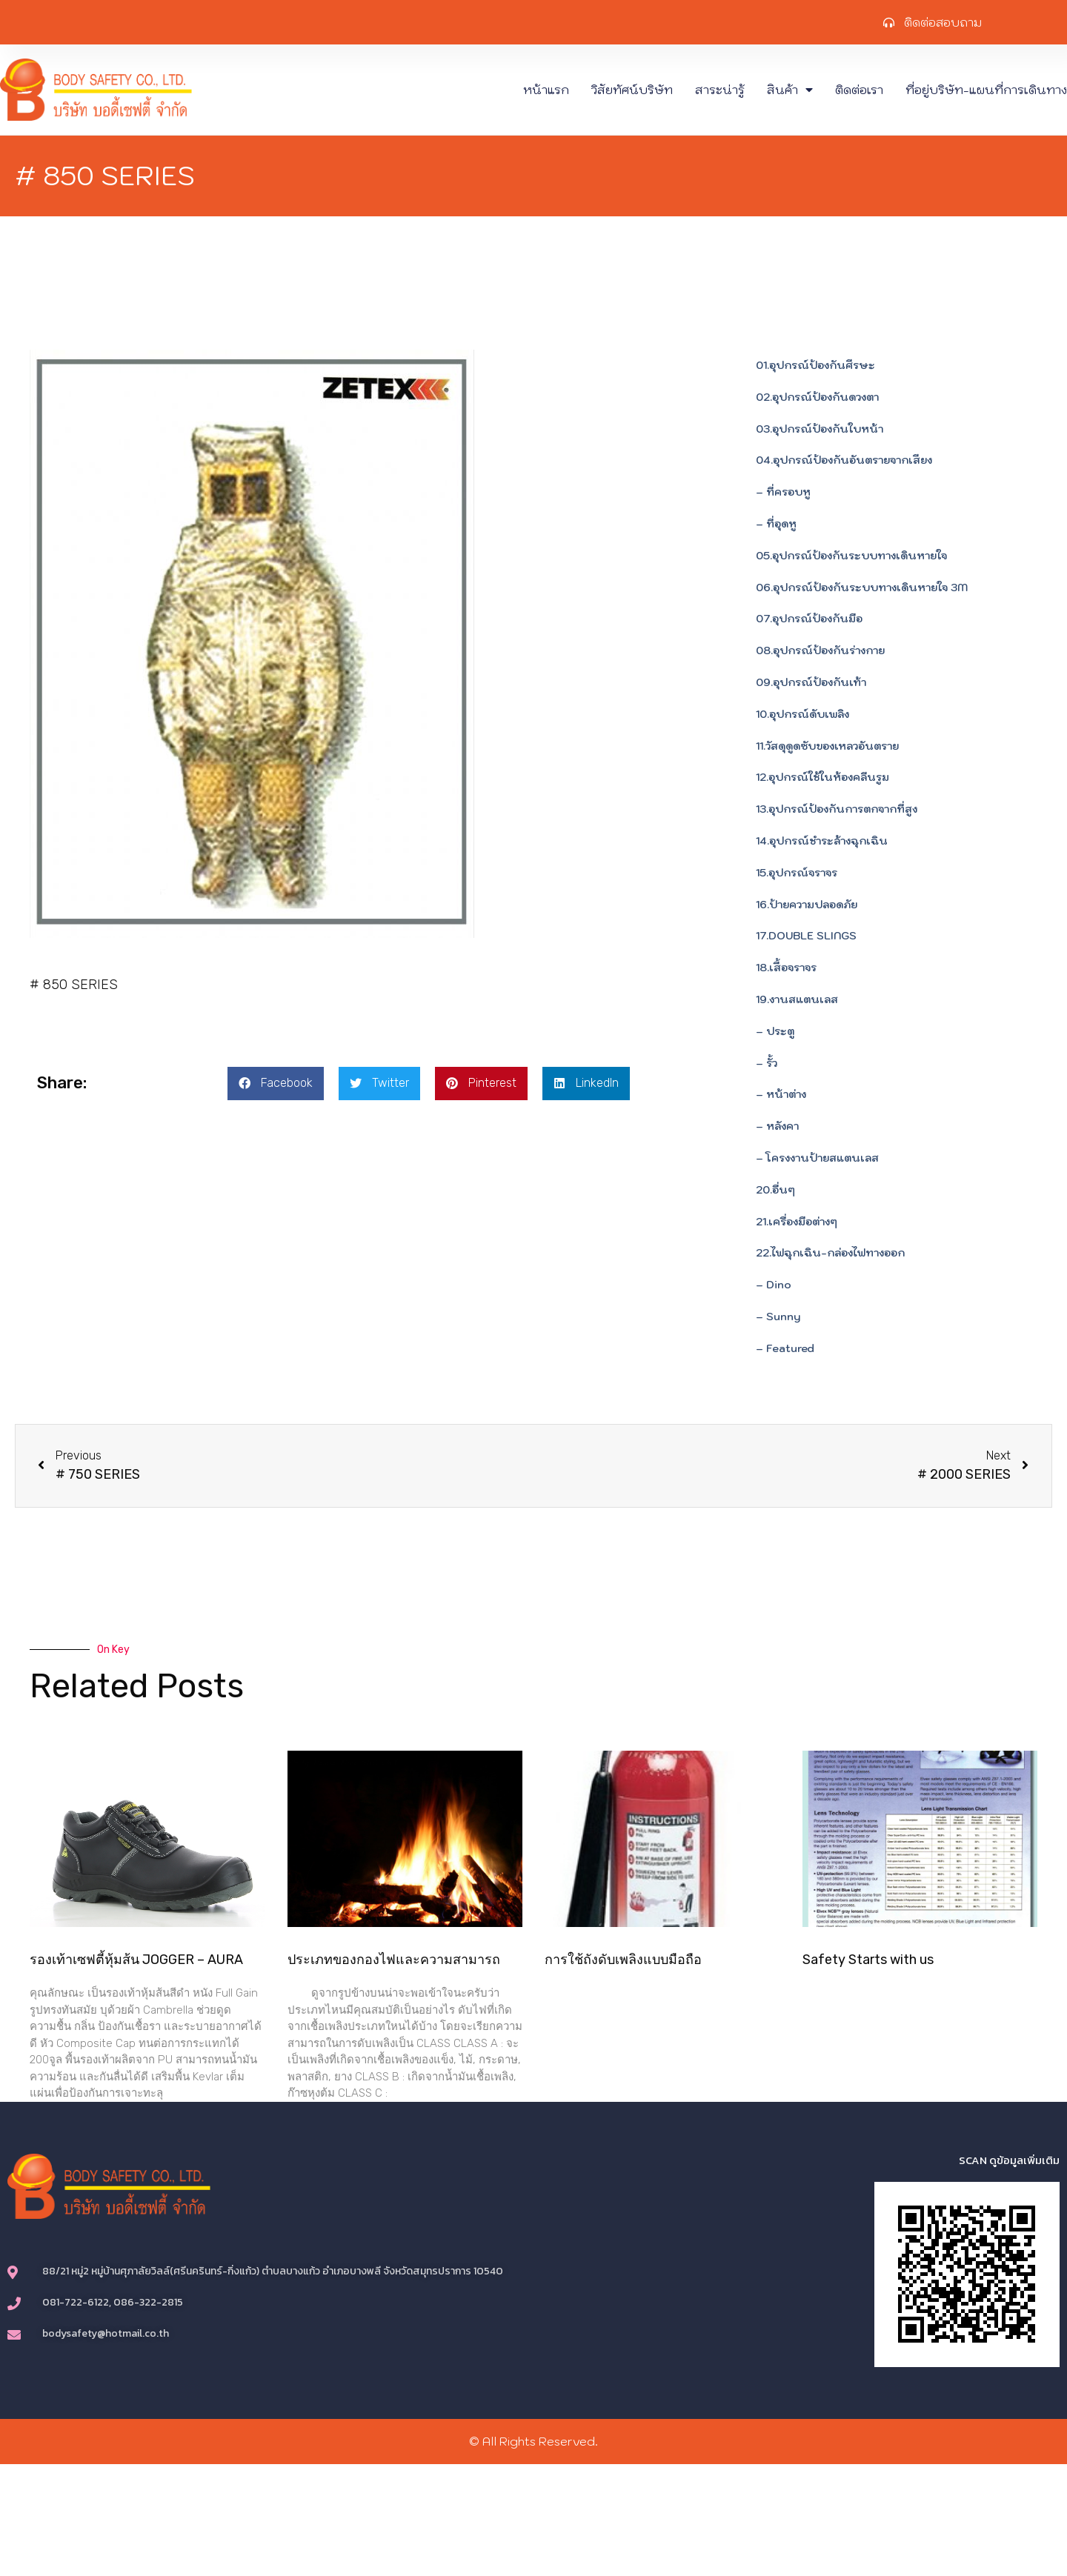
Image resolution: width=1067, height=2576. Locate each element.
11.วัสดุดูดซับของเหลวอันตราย (827, 746)
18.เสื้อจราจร (786, 967)
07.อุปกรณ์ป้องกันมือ (809, 618)
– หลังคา (777, 1126)
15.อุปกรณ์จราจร (796, 872)
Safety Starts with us (868, 1959)
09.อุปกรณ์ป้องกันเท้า (811, 682)
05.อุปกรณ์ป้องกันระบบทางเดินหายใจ (851, 555)
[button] (275, 1083)
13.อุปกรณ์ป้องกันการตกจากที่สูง (836, 809)
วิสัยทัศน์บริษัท (632, 89)
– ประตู (775, 1031)
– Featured (785, 1348)
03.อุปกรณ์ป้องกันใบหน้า (819, 429)
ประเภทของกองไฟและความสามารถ (393, 1959)
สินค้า (790, 89)
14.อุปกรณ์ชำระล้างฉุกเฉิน (822, 841)
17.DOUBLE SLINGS (806, 935)
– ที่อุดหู (776, 523)
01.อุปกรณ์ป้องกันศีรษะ (815, 365)
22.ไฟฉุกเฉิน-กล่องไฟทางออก (830, 1252)
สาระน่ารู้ (720, 89)
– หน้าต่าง (781, 1094)
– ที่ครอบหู (783, 492)
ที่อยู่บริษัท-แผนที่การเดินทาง (986, 89)
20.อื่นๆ (775, 1190)
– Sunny (778, 1316)
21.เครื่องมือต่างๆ (796, 1221)
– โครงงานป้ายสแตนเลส (817, 1158)
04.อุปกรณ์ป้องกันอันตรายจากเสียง (844, 460)
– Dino (773, 1284)
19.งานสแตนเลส (797, 999)
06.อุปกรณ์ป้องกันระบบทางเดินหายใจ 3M (862, 587)
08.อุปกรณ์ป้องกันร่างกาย (820, 650)
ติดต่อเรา (859, 89)
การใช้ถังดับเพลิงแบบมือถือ (623, 1959)
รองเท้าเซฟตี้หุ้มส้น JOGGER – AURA (136, 1959)
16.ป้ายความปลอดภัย (806, 904)
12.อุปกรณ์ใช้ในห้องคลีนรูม (822, 777)
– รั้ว (766, 1063)
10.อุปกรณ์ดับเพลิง (802, 714)
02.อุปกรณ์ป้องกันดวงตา (817, 397)
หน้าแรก (546, 89)
